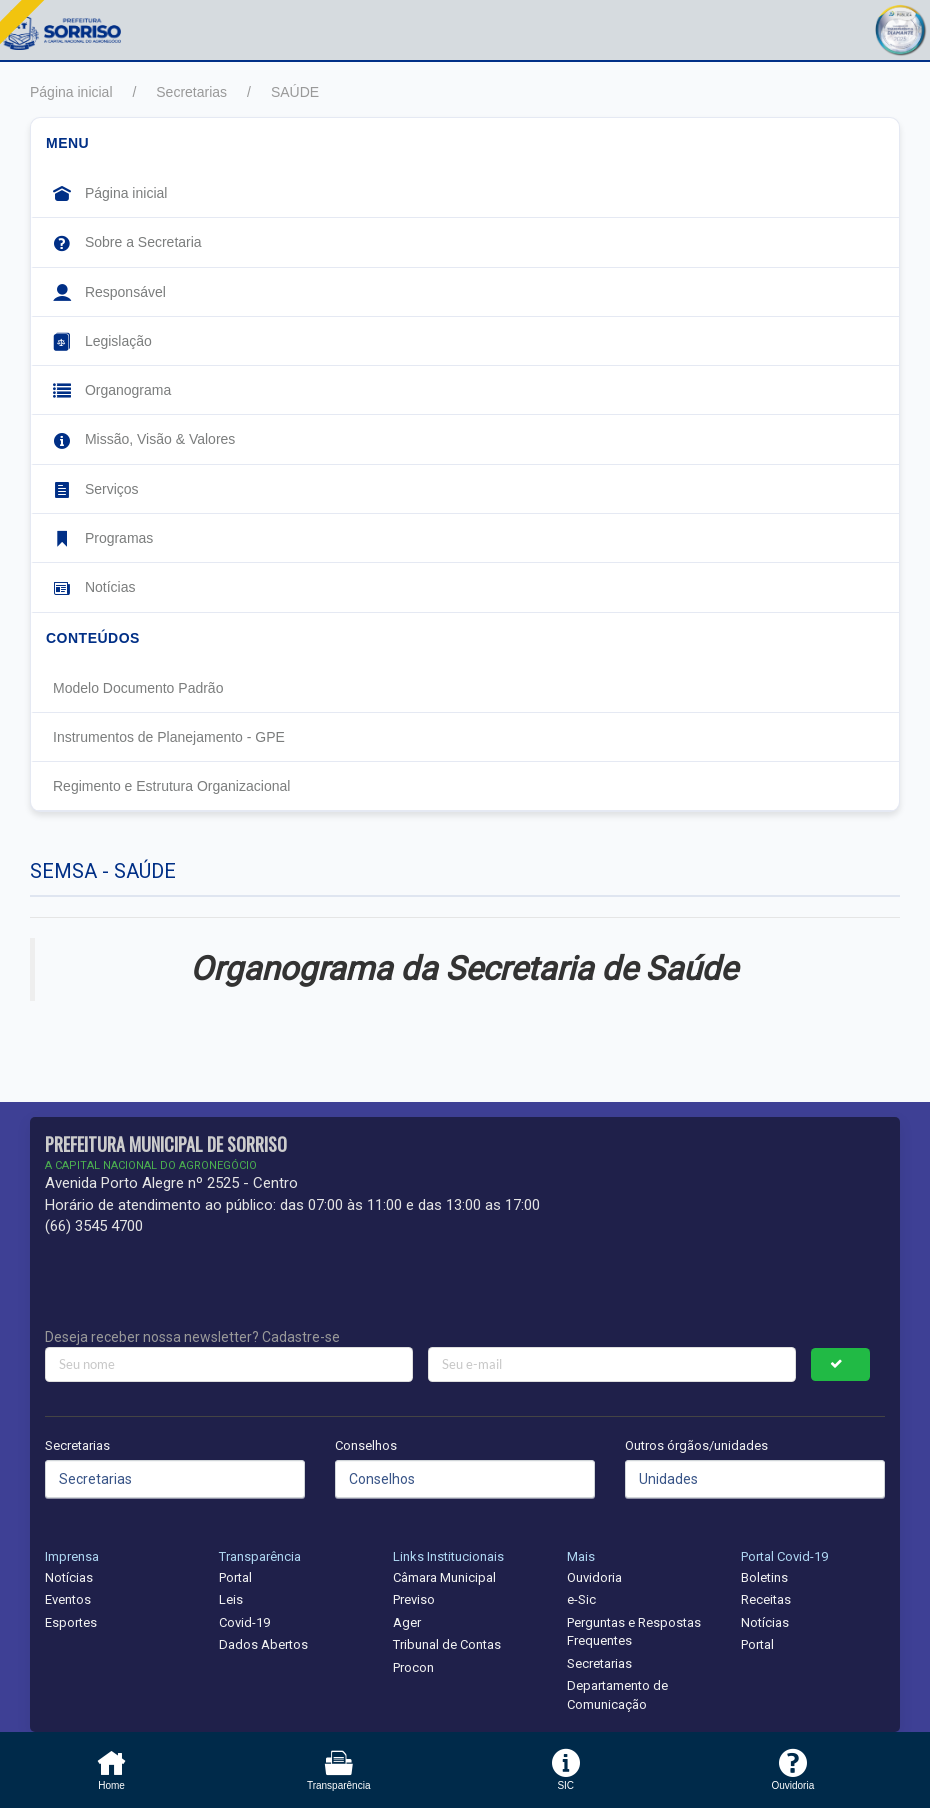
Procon (413, 1667)
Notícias (69, 1577)
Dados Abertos (263, 1644)
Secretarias (191, 92)
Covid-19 (244, 1622)
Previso (414, 1599)
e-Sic (581, 1599)
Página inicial (71, 92)
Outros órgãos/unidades (696, 1445)
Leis (231, 1599)
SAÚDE (295, 92)
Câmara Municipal (444, 1577)
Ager (407, 1622)
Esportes (71, 1622)
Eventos (68, 1599)
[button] (900, 27)
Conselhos (366, 1445)
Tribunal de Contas (447, 1644)
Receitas (766, 1599)
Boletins (764, 1577)
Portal (235, 1577)
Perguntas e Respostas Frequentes (634, 1632)
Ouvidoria (594, 1577)
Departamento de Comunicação (617, 1695)
